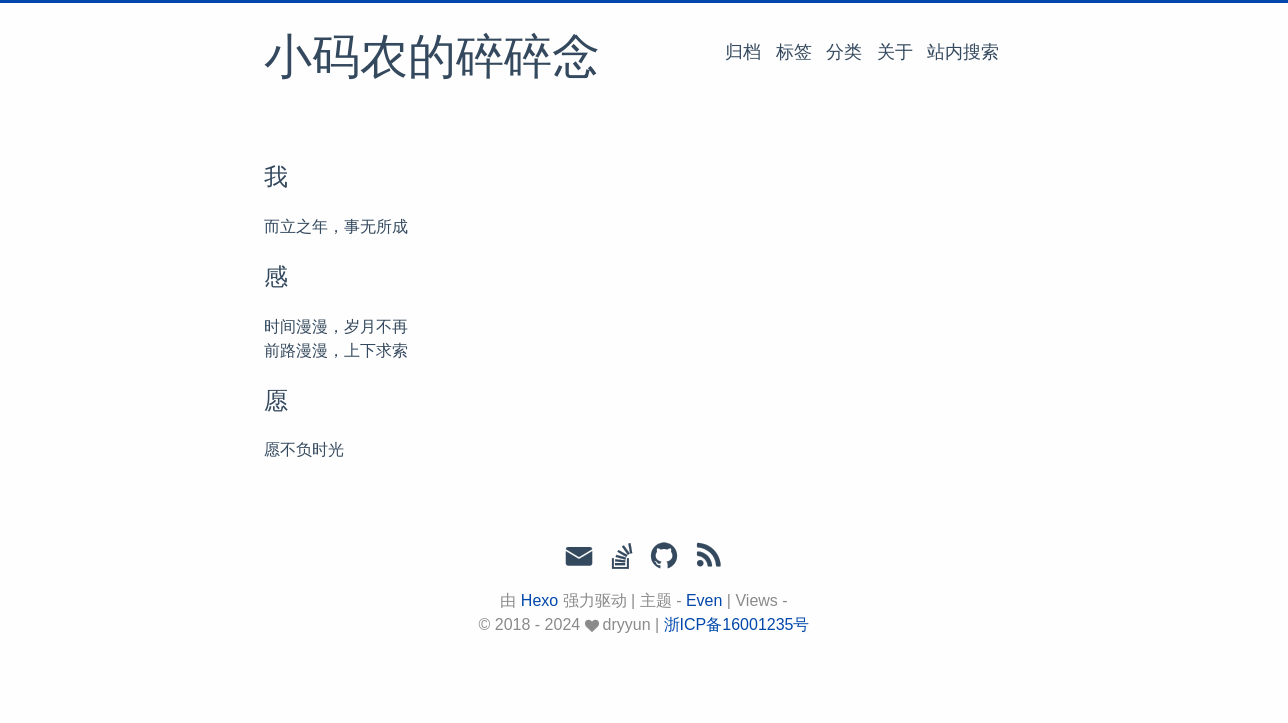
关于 (895, 52)
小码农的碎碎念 (432, 59)
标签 (794, 52)
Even (704, 600)
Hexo (539, 600)
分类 (844, 52)
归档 (743, 52)
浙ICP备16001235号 (737, 624)
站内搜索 (963, 52)
